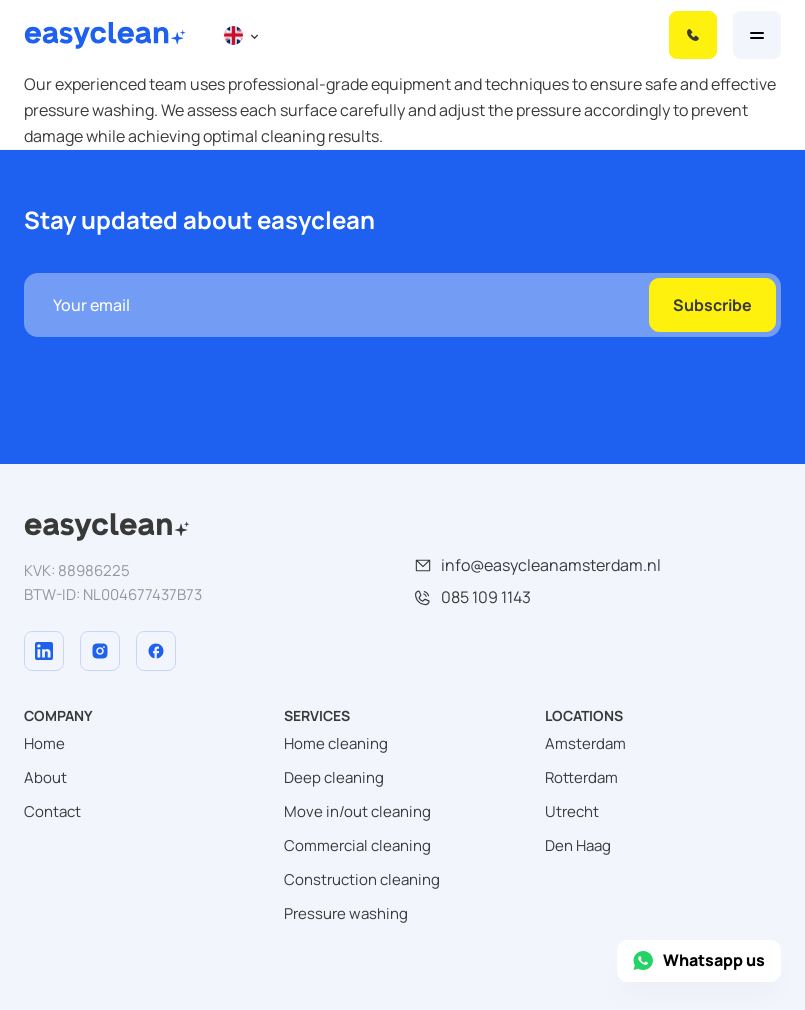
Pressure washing (346, 913)
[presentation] (176, 376)
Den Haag (578, 845)
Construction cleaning (362, 879)
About (45, 777)
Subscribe (712, 305)
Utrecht (572, 811)
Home (44, 743)
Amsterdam (585, 743)
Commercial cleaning (357, 845)
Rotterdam (581, 777)
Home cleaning (336, 743)
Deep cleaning (334, 777)
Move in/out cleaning (357, 811)
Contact (52, 811)
